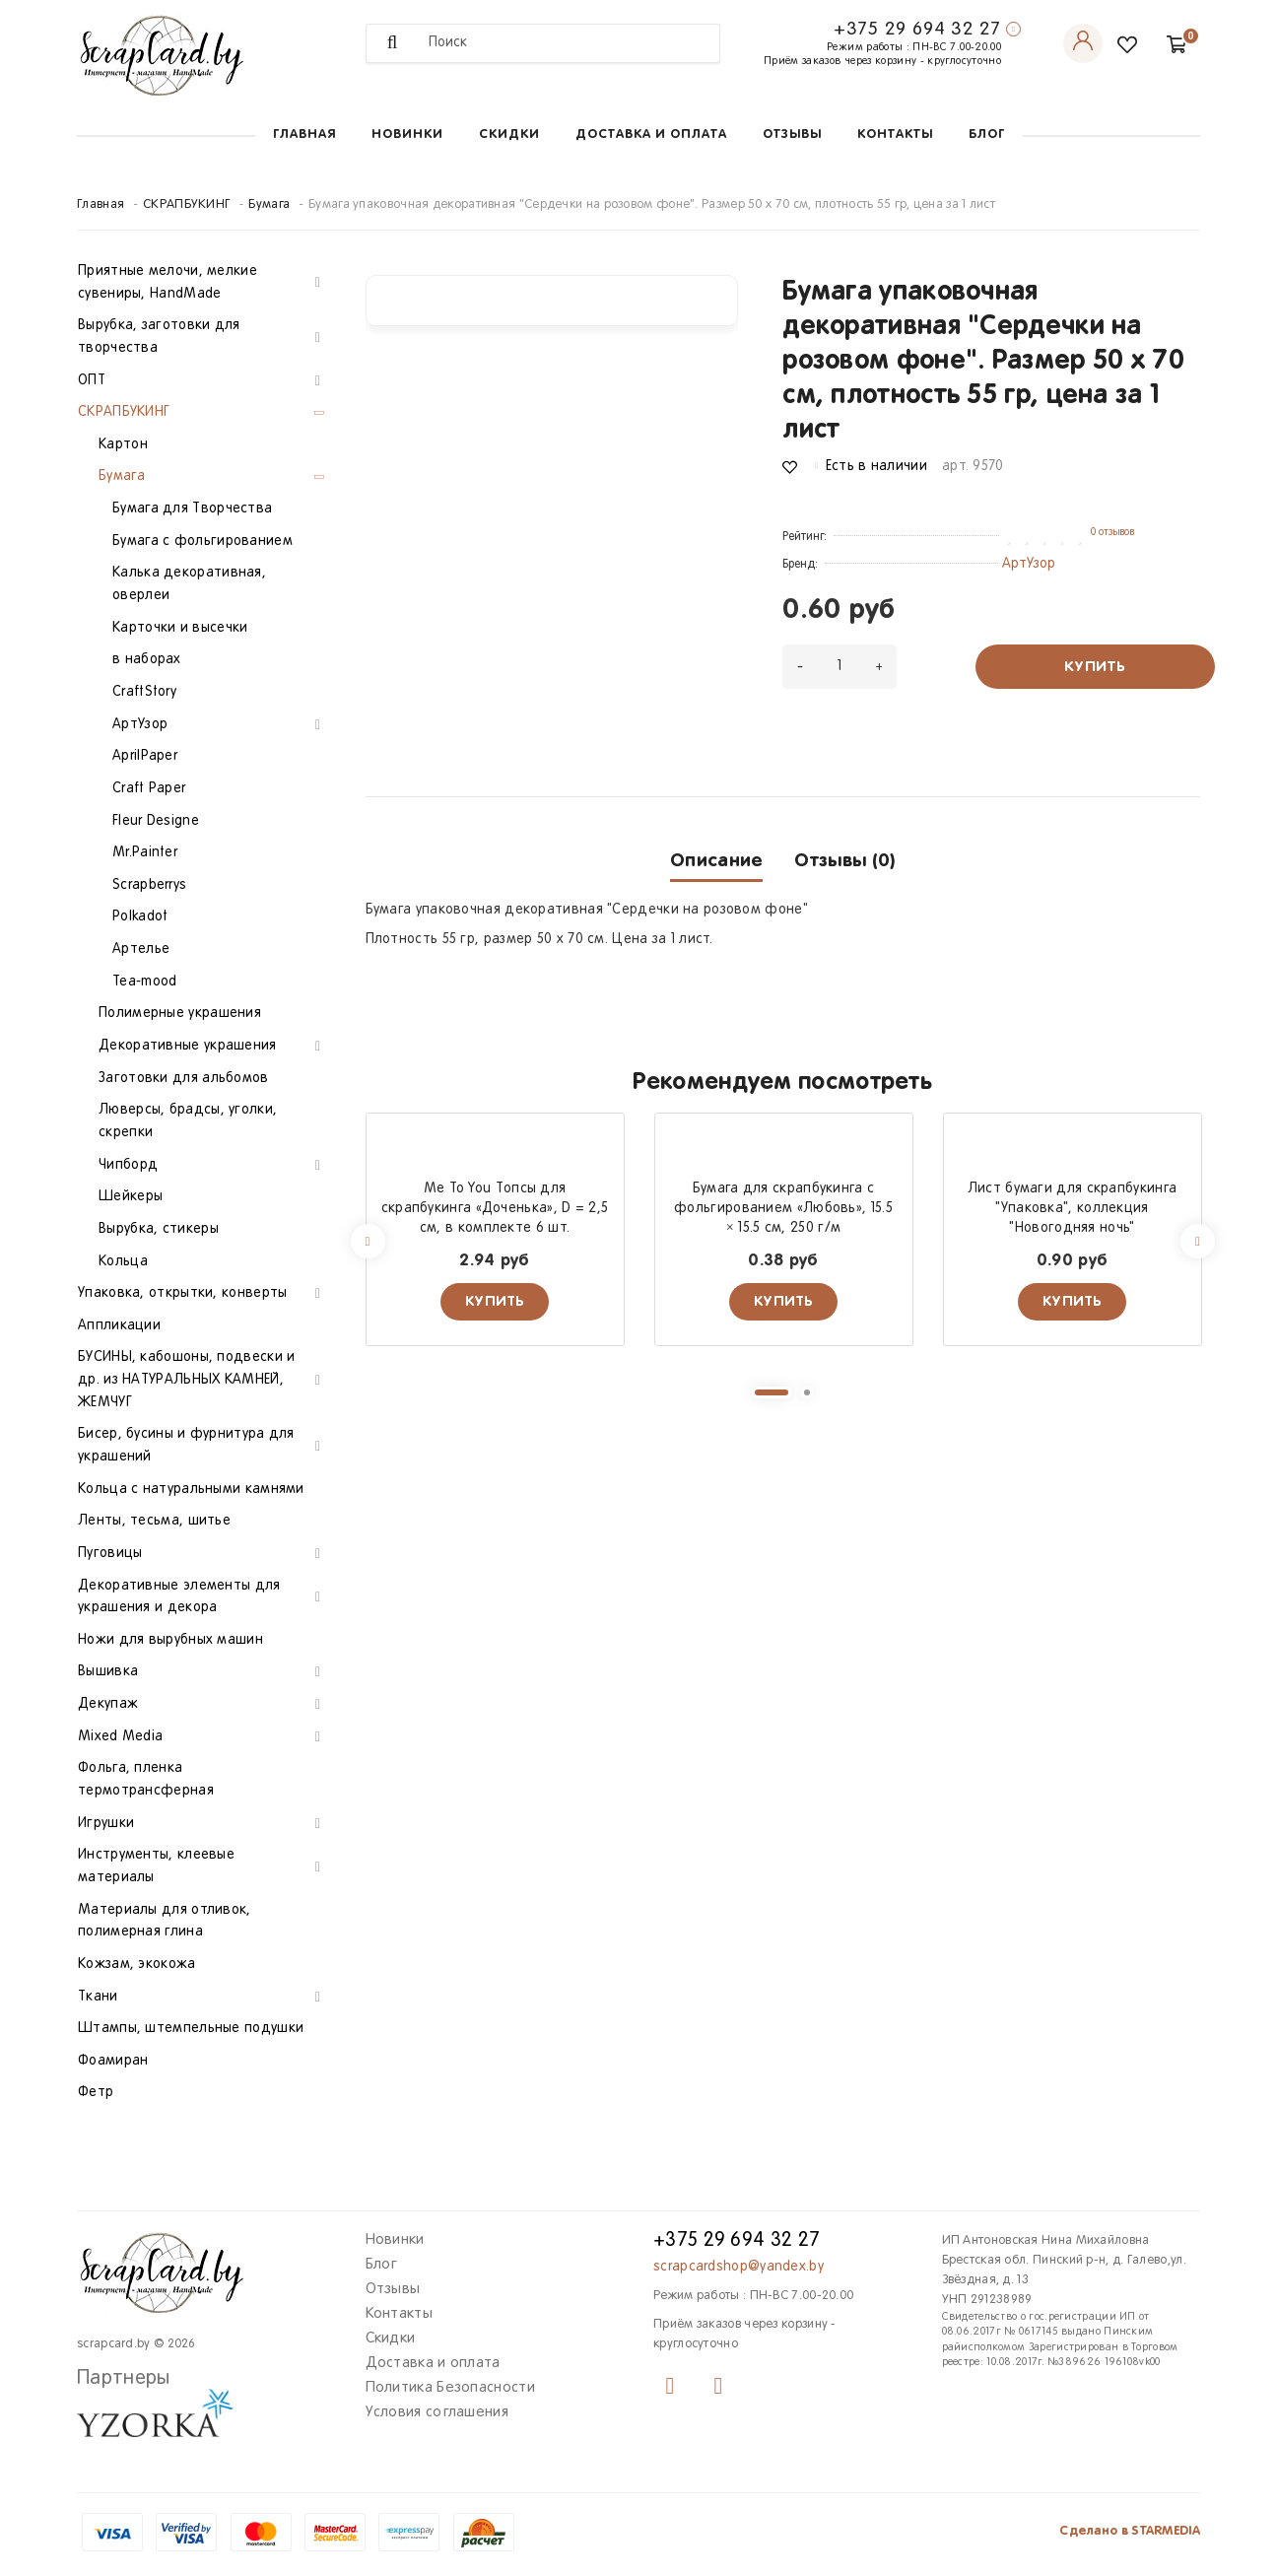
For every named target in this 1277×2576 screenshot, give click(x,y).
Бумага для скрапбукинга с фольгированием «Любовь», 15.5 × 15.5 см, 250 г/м (783, 1209)
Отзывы (792, 134)
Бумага (269, 205)
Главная (304, 134)
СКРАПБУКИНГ (186, 205)
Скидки (509, 134)
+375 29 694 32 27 (917, 29)
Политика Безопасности (450, 2388)
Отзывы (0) (844, 860)
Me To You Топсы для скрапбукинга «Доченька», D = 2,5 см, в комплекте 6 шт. (495, 1209)
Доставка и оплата (651, 134)
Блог (987, 134)
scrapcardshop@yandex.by (738, 2267)
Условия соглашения (437, 2412)
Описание (716, 860)
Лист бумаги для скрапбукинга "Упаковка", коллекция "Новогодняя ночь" (1072, 1209)
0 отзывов (1112, 532)
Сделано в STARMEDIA (1129, 2531)
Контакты (895, 134)
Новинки (407, 134)
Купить (1094, 666)
